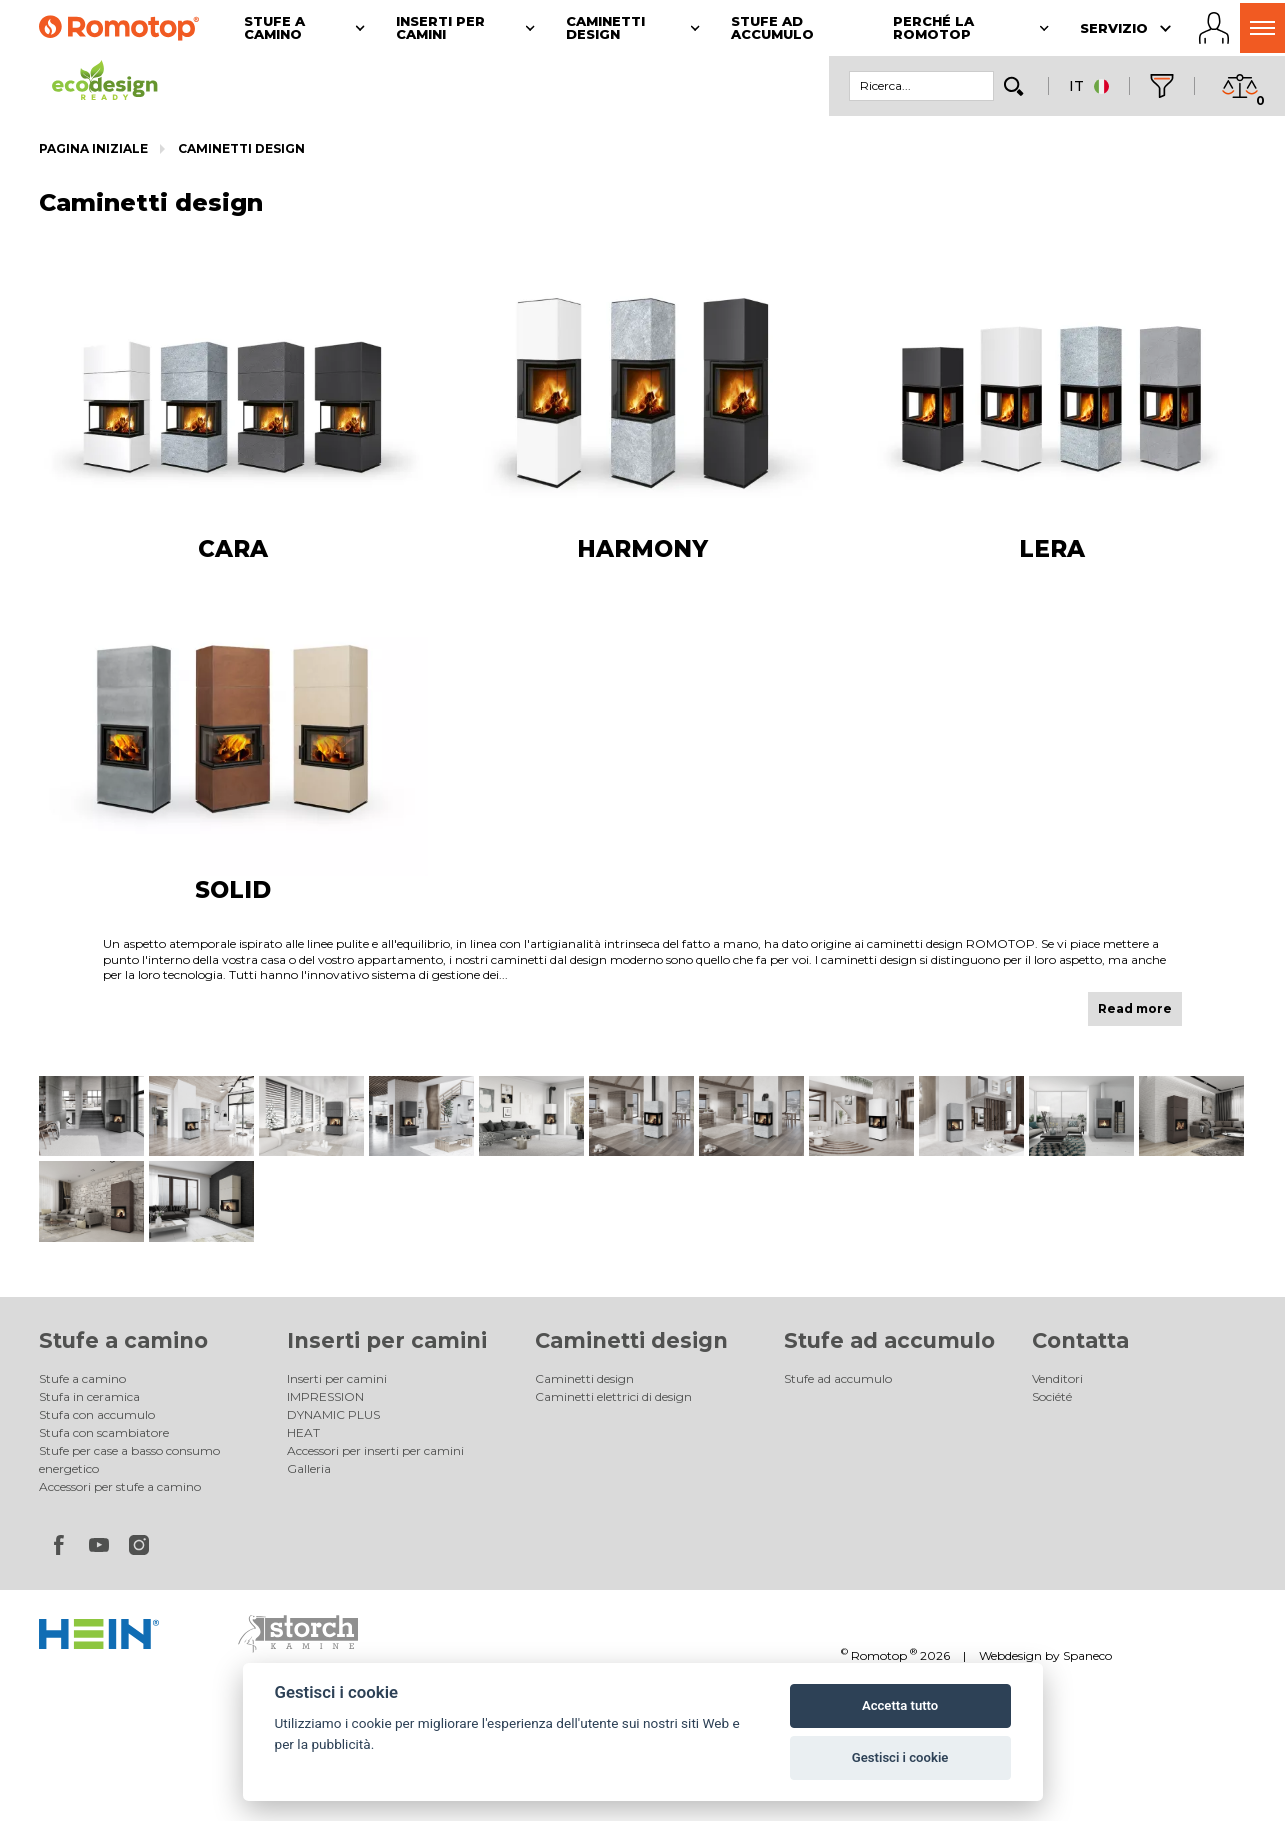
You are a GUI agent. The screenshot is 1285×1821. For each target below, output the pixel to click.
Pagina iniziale (93, 148)
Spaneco (1087, 1655)
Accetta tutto (900, 1705)
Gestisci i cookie (900, 1757)
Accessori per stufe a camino (120, 1486)
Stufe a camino (123, 1340)
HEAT (303, 1432)
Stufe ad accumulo (889, 1340)
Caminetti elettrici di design (613, 1396)
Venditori (1057, 1378)
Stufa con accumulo (97, 1414)
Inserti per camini (387, 1340)
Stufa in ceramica (89, 1396)
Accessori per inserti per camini (375, 1450)
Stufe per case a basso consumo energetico (129, 1459)
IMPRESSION (325, 1396)
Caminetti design (241, 148)
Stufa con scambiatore (104, 1432)
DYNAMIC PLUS (333, 1414)
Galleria (309, 1468)
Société (1052, 1396)
